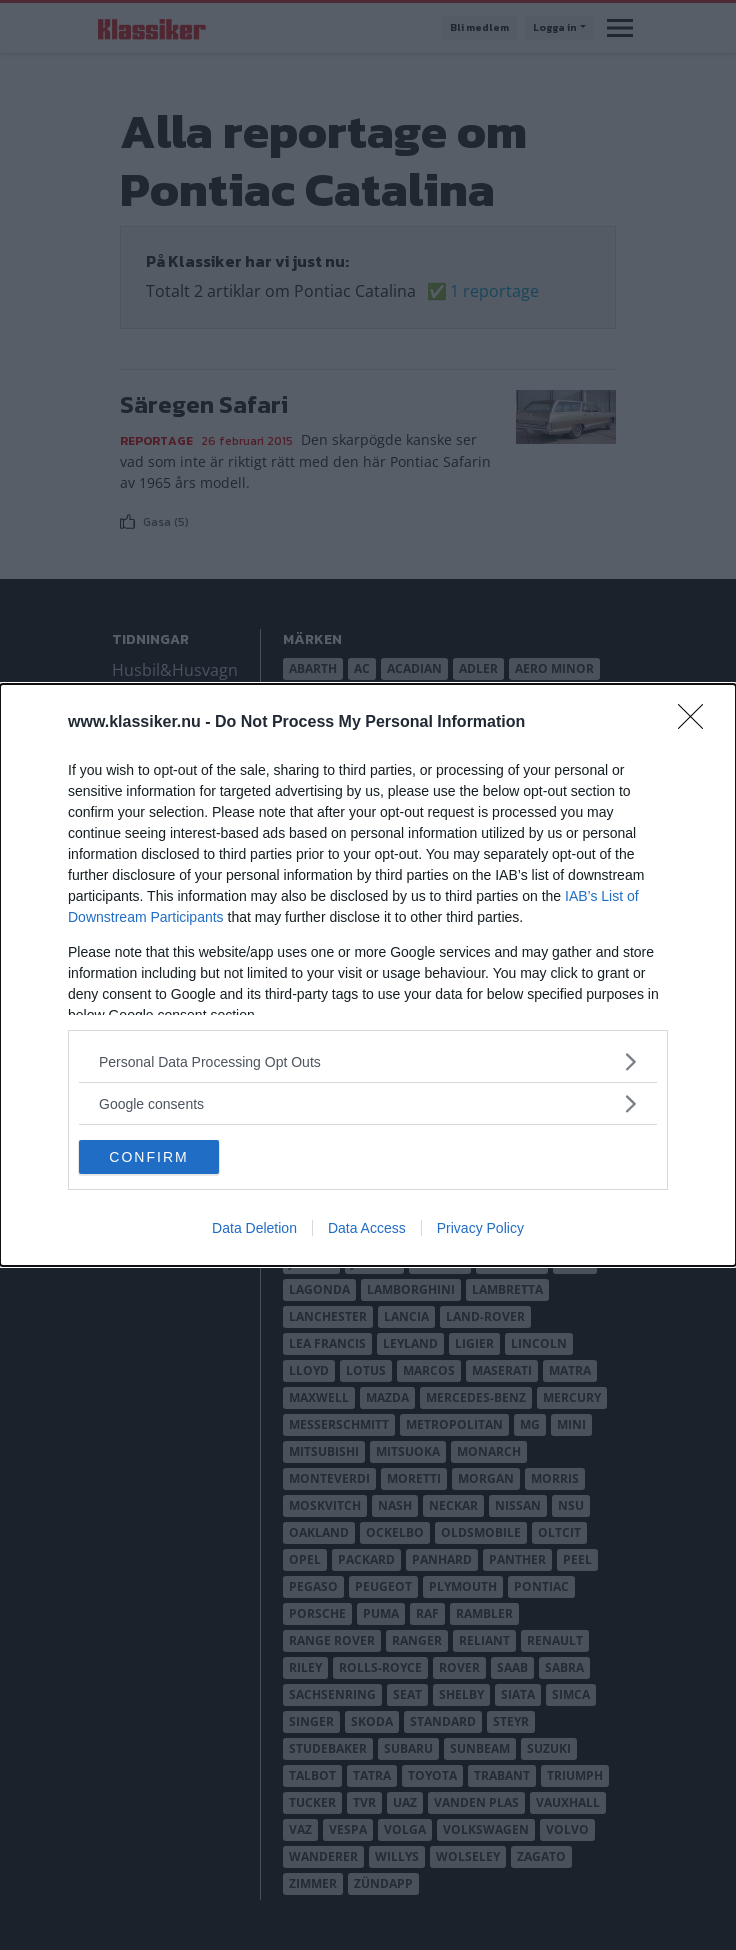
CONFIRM (148, 1157)
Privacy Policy (480, 1228)
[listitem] (368, 1061)
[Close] (697, 723)
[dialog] (368, 975)
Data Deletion (254, 1228)
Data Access (367, 1228)
